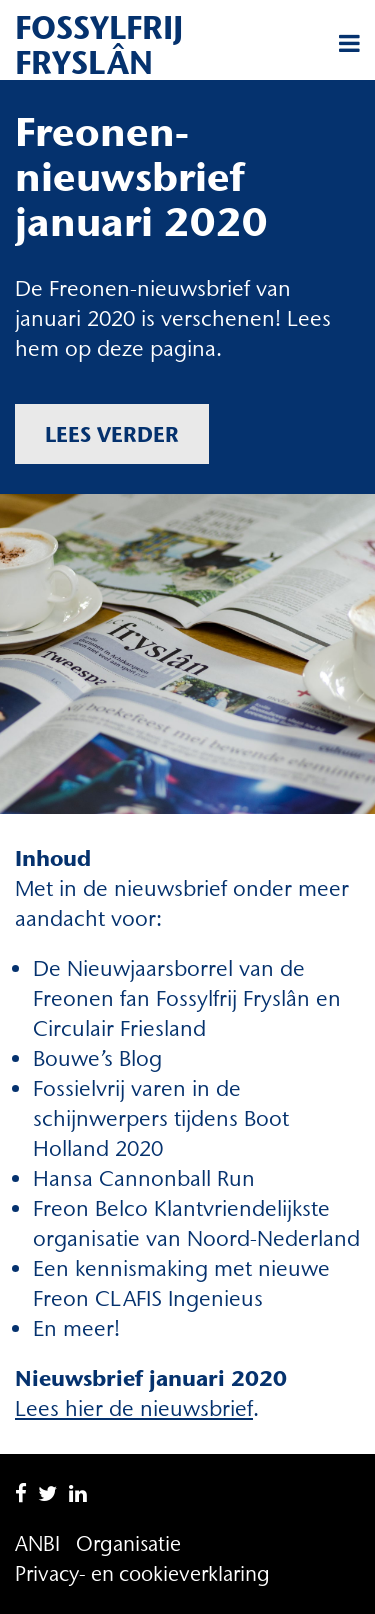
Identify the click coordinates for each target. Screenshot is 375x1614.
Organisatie (128, 1543)
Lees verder (112, 434)
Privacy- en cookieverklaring (142, 1573)
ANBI (37, 1543)
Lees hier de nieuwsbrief (134, 1408)
